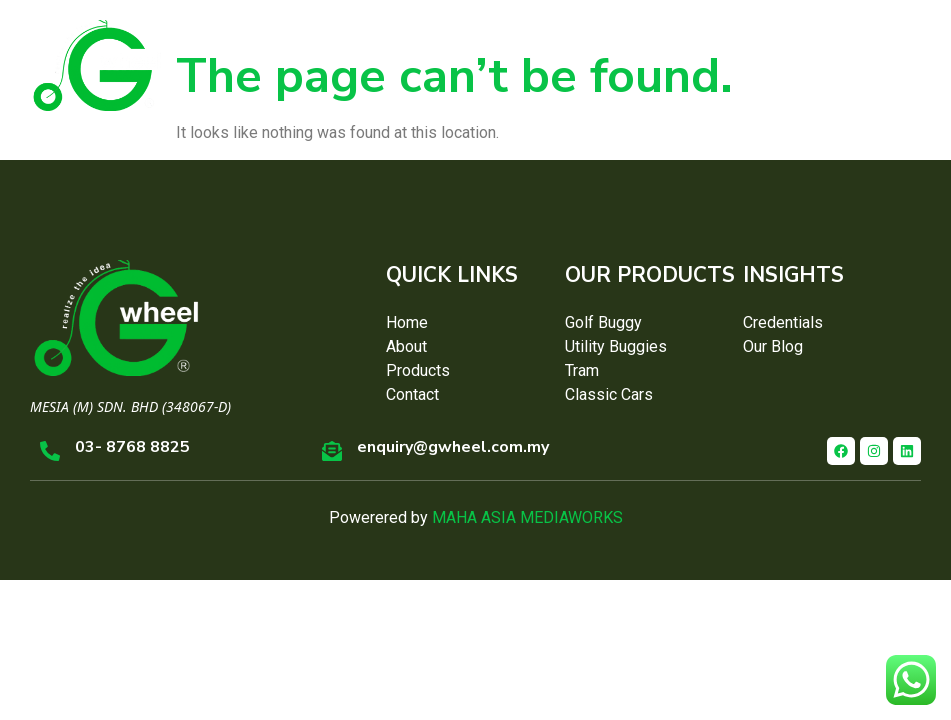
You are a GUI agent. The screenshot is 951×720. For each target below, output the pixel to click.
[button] (901, 65)
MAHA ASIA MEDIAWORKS (527, 517)
